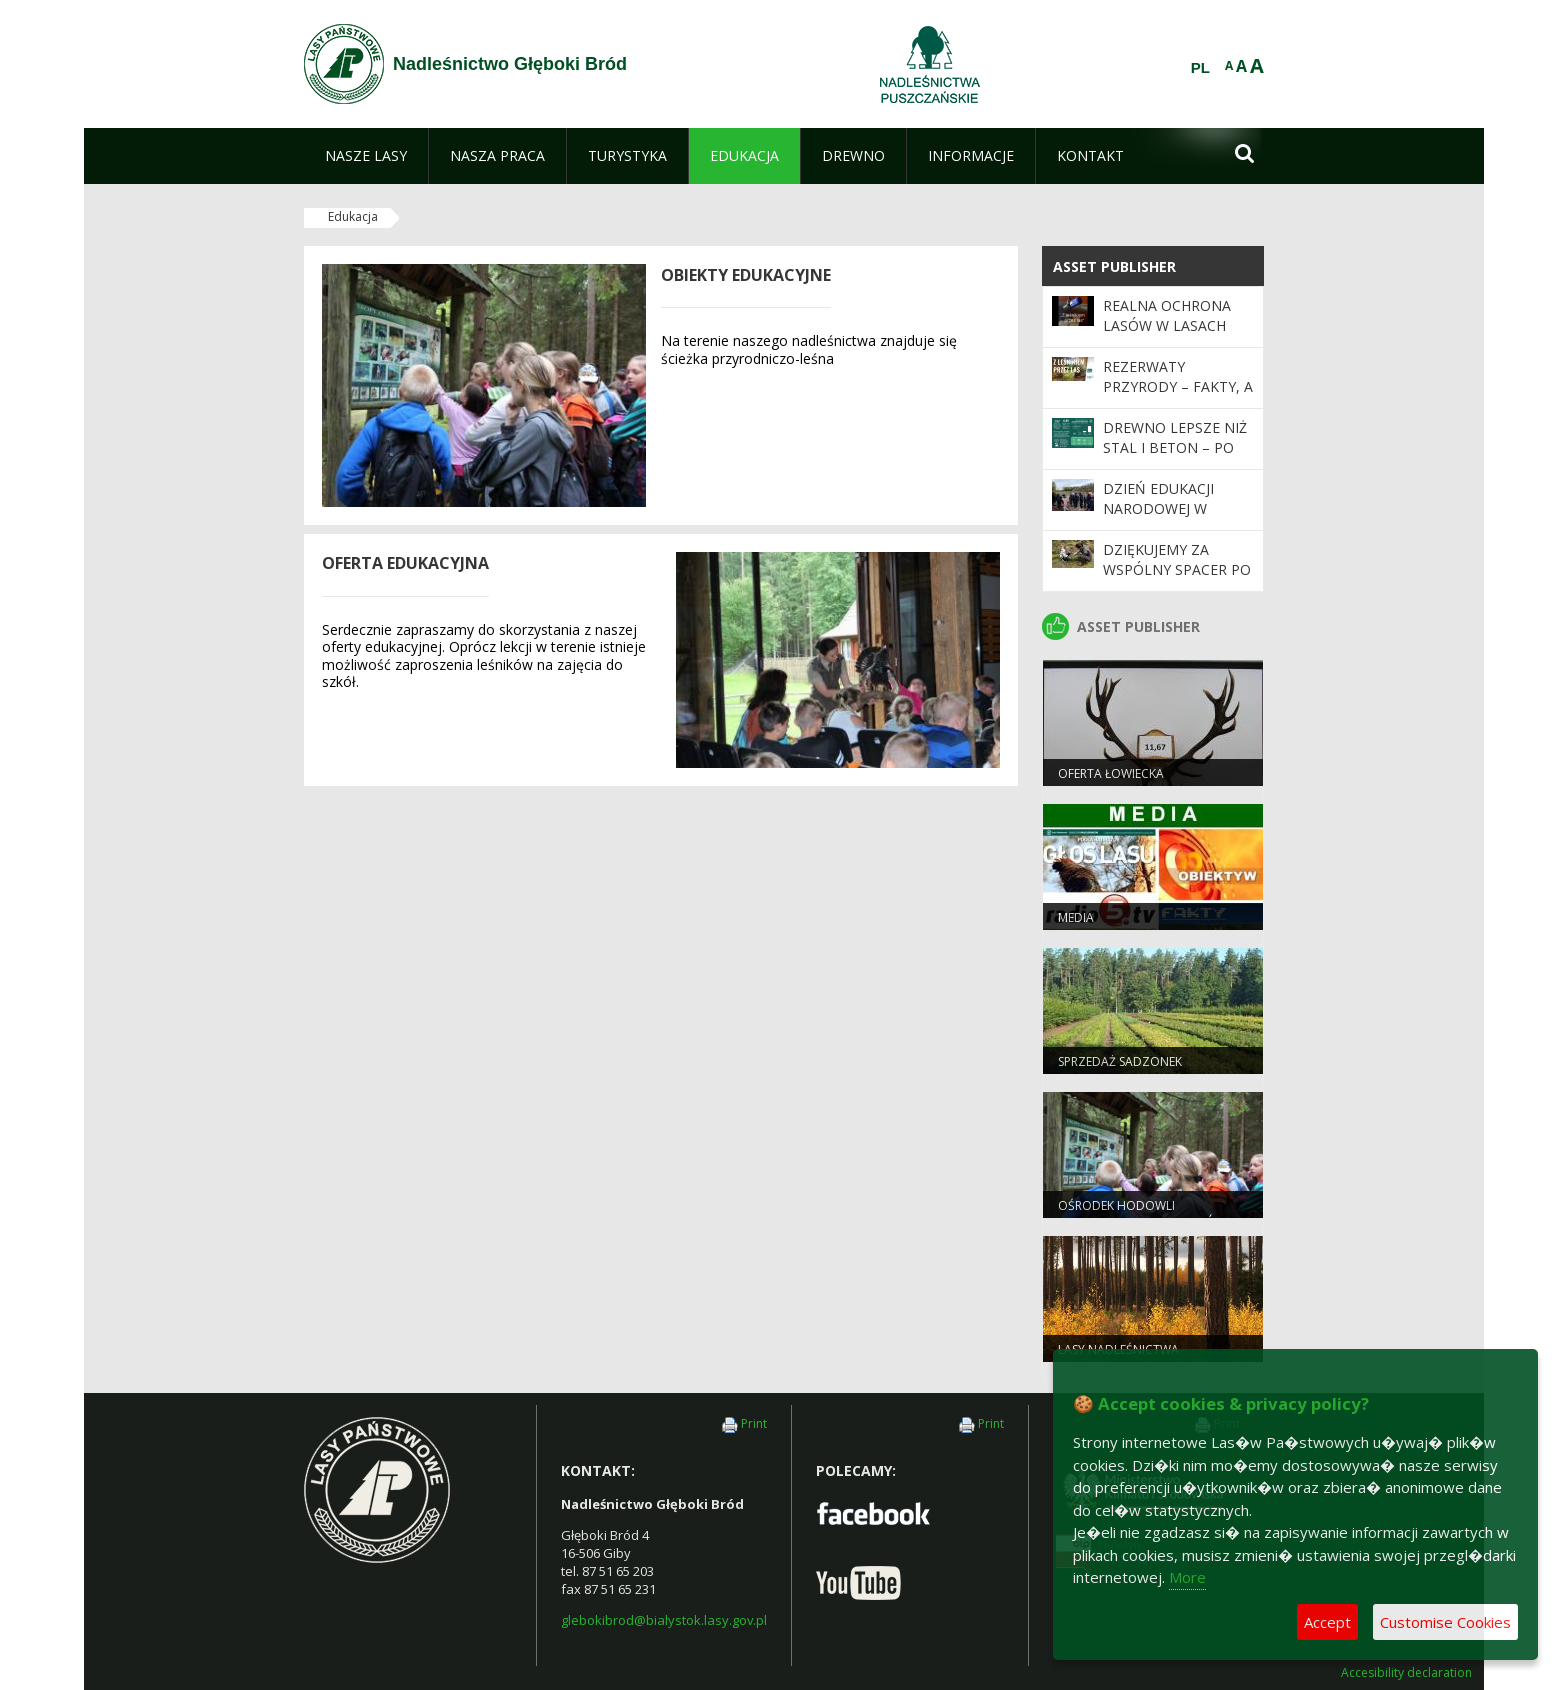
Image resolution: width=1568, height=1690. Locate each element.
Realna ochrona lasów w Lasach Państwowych (1167, 326)
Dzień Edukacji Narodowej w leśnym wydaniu (1166, 509)
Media (1076, 917)
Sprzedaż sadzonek (1120, 1061)
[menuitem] (366, 156)
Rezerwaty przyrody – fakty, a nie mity (1178, 387)
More (1187, 1577)
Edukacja (353, 216)
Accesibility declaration (1406, 1673)
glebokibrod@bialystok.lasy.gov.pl (664, 1620)
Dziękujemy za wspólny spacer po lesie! (1177, 570)
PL (1200, 68)
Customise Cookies (1445, 1622)
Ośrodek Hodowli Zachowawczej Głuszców (1142, 1214)
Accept (1327, 1622)
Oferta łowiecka (1111, 773)
